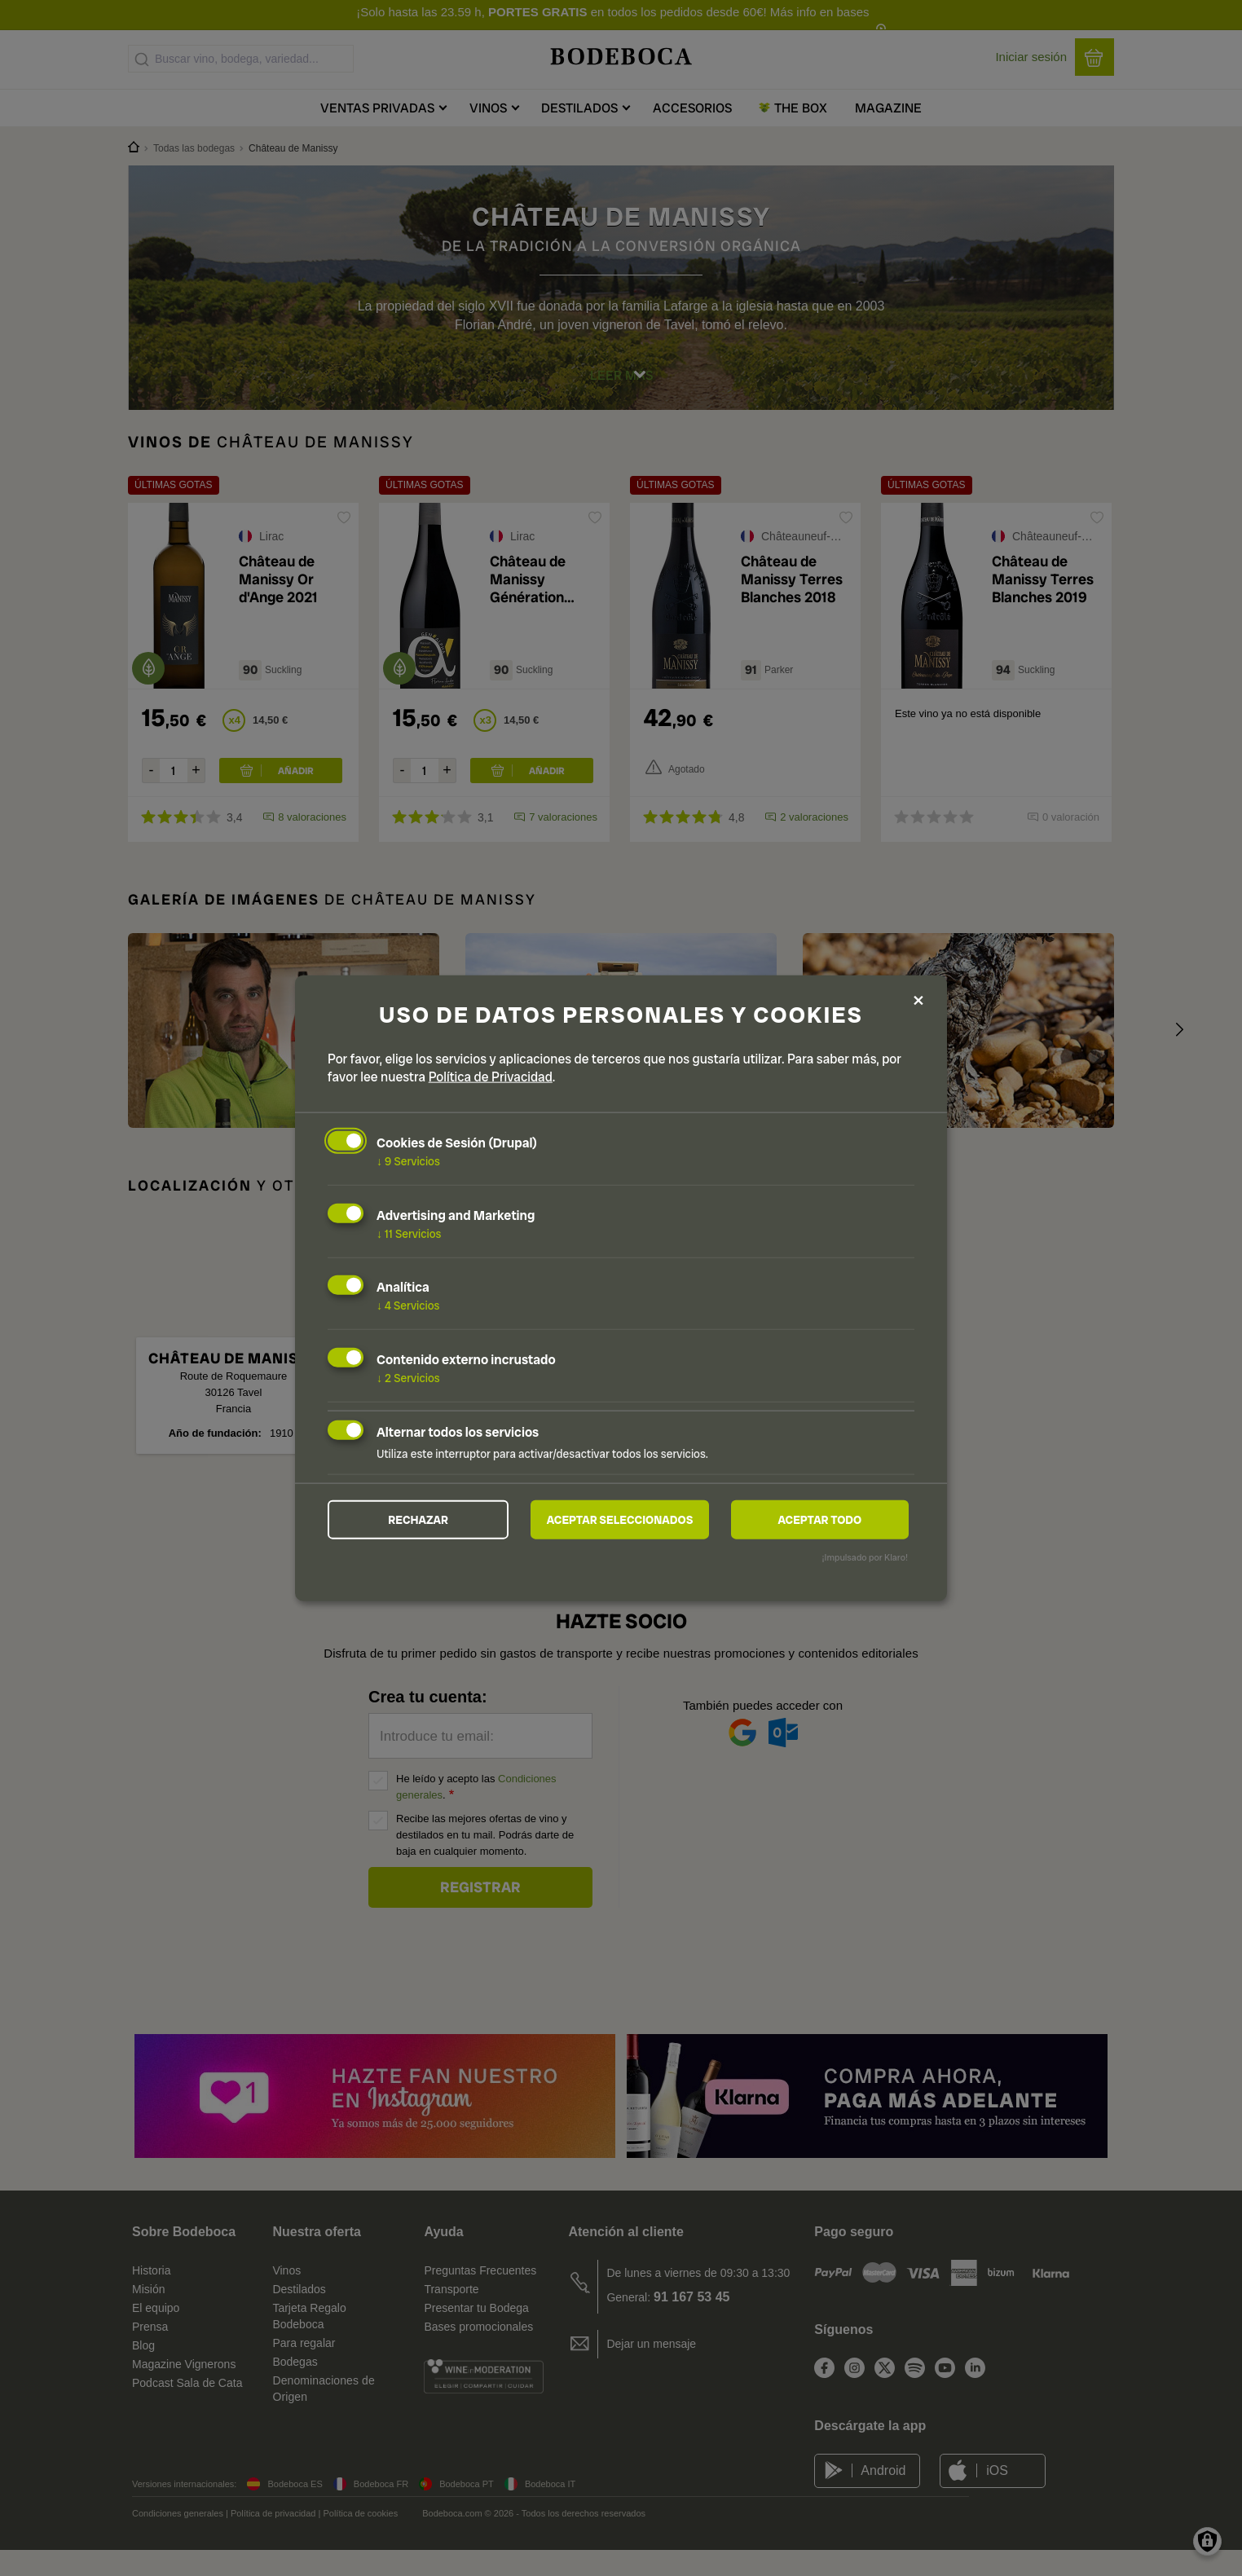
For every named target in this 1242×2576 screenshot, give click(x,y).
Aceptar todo (819, 1520)
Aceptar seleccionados (620, 1520)
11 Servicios (409, 1232)
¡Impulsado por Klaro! (865, 1558)
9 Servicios (408, 1160)
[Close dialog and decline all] (918, 1000)
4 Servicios (408, 1305)
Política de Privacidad (491, 1076)
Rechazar (418, 1520)
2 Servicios (408, 1377)
